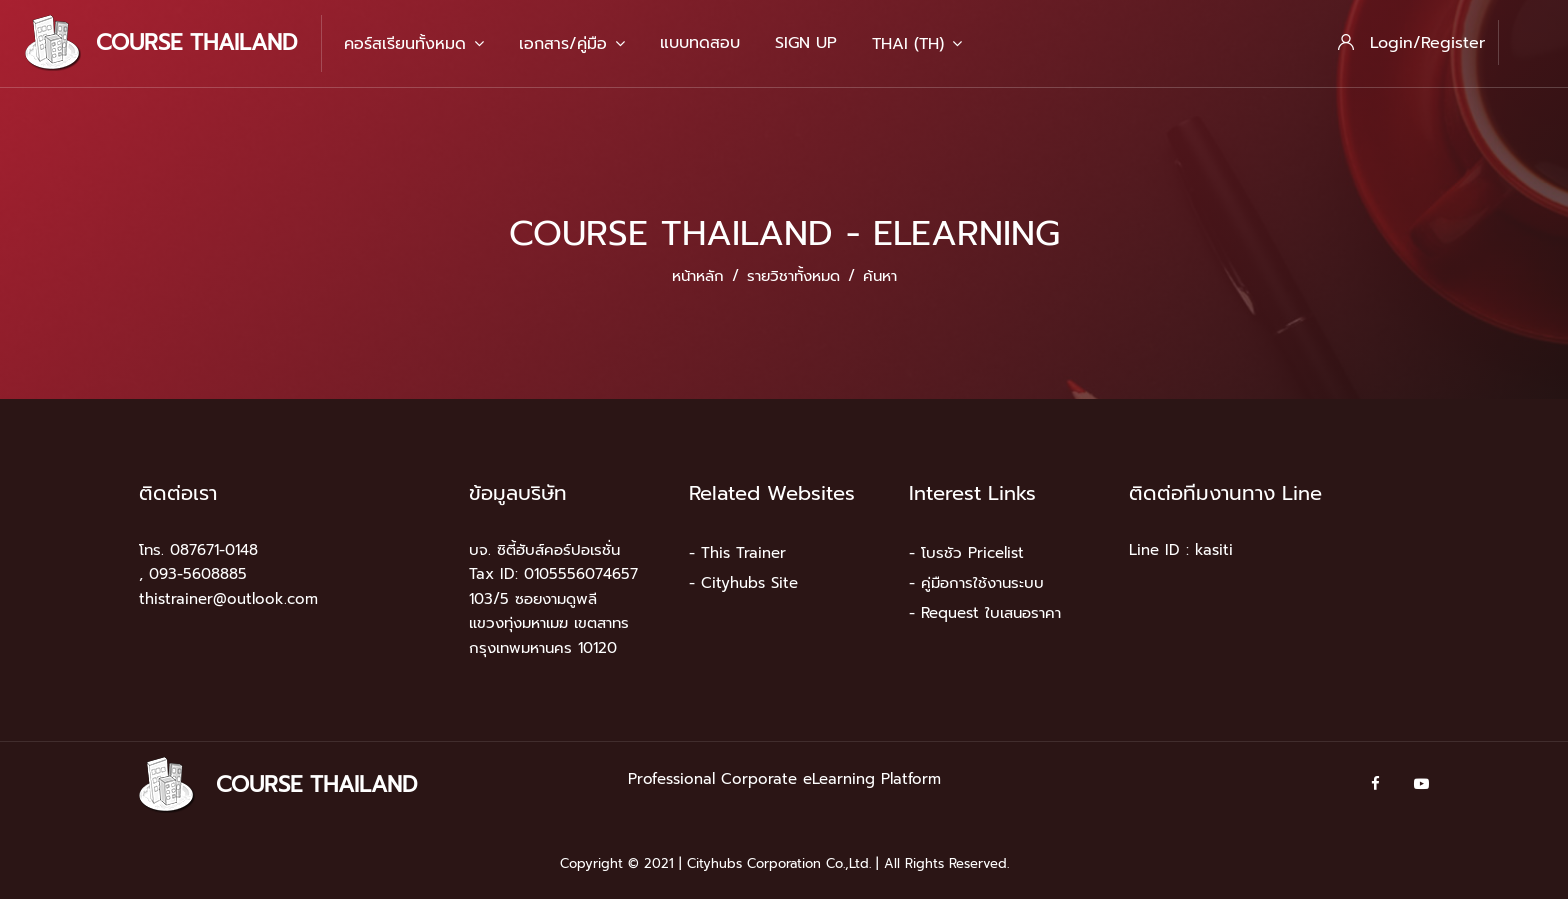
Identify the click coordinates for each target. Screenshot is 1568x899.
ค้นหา (880, 276)
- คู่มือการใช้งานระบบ (976, 583)
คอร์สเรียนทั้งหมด (414, 44)
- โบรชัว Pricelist (966, 553)
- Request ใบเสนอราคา (985, 613)
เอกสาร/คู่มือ (572, 44)
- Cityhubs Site (743, 583)
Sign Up (806, 43)
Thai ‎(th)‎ (917, 44)
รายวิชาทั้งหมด (793, 276)
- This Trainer (737, 553)
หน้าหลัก (698, 276)
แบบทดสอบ (700, 43)
